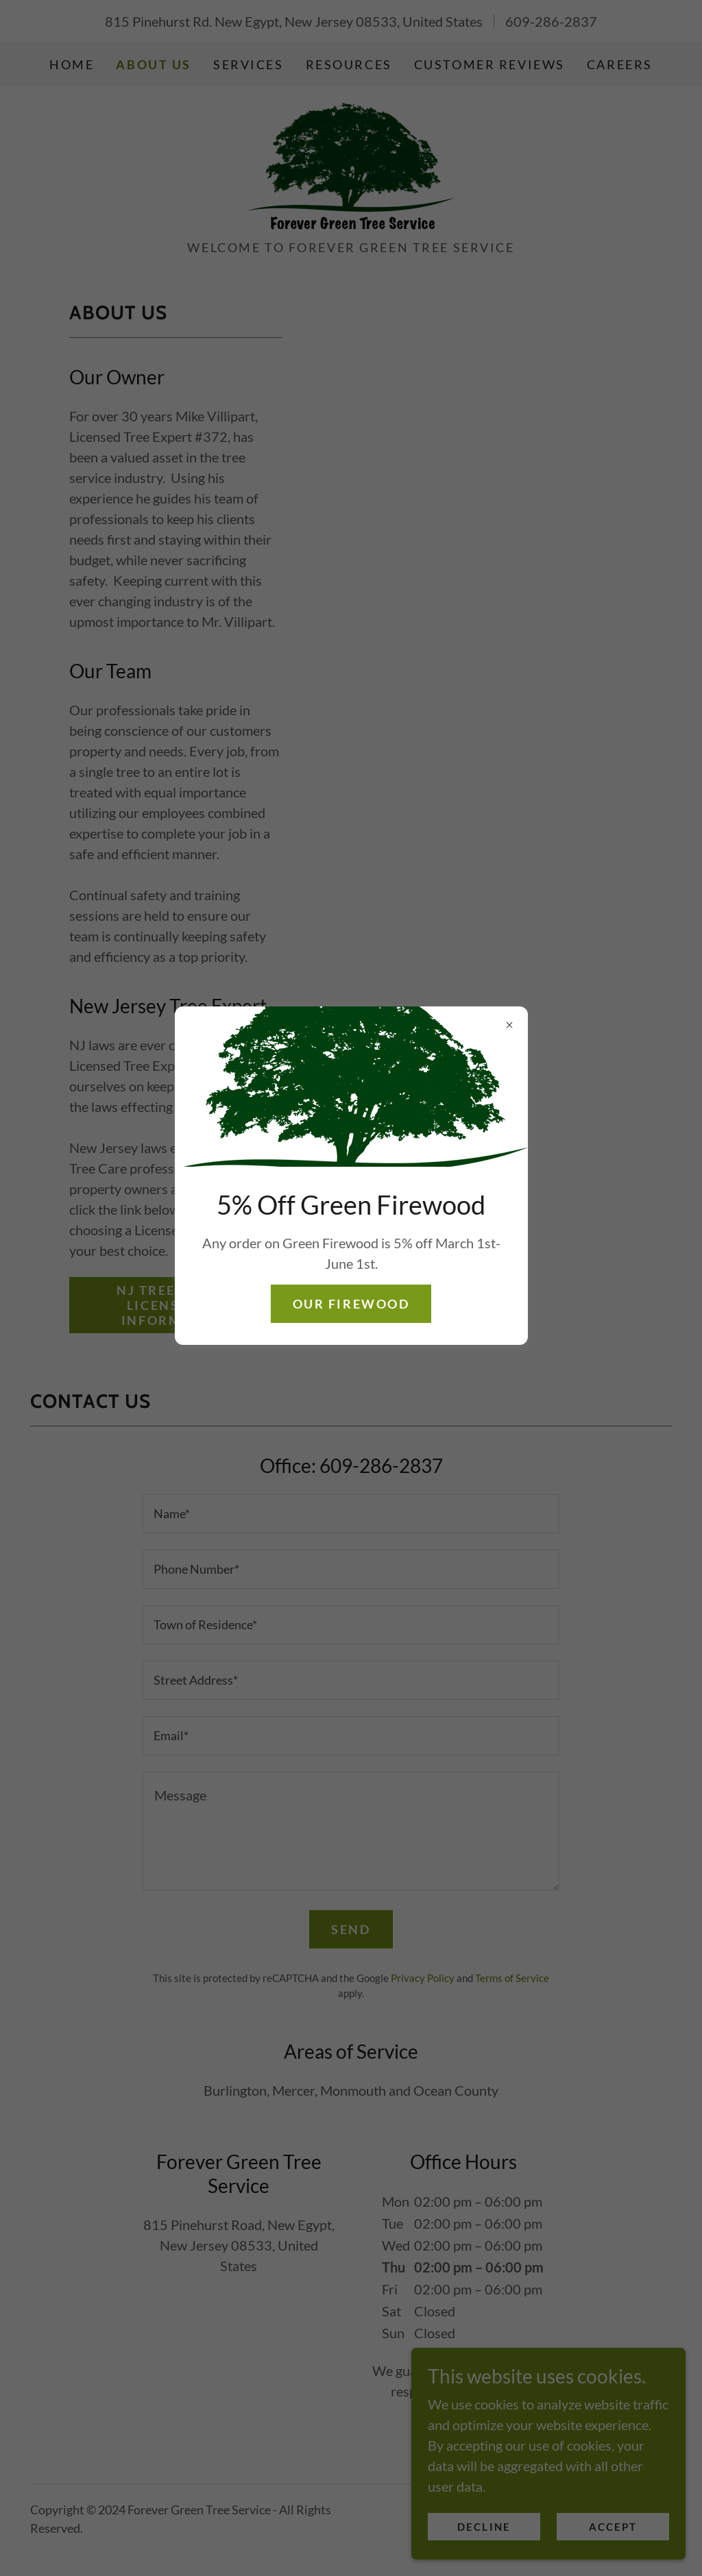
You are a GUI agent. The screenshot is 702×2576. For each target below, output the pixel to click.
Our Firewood (351, 1303)
